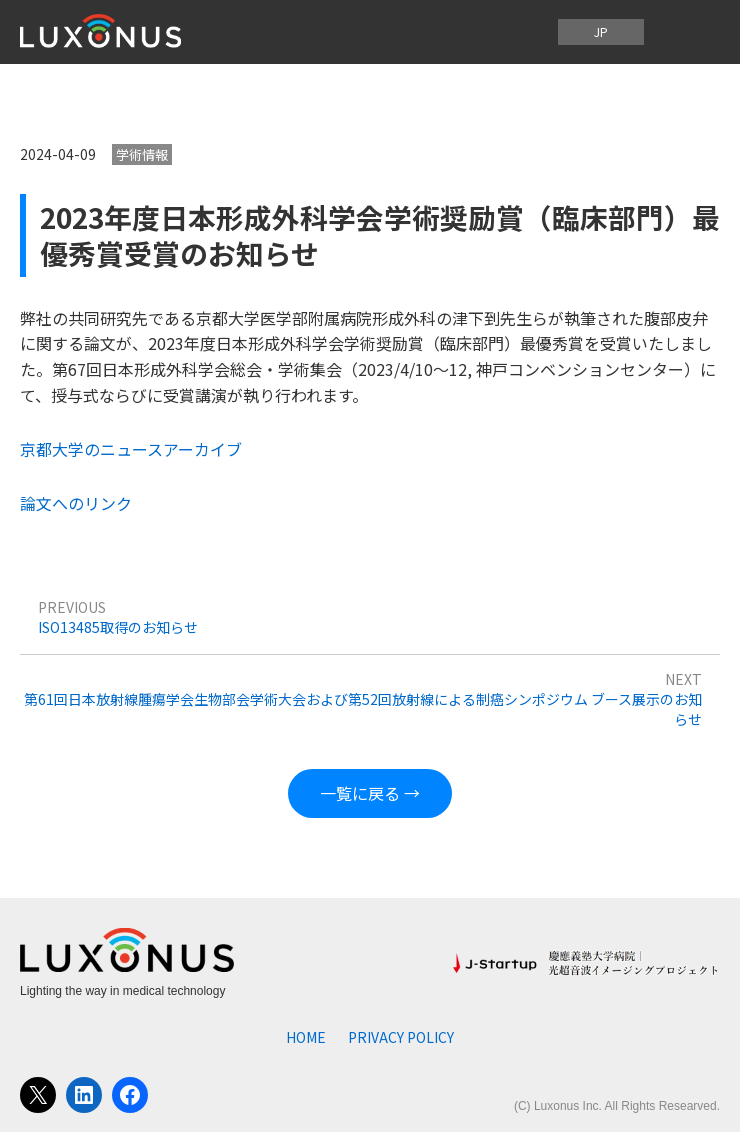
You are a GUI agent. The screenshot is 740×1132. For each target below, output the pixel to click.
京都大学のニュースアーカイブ (131, 449)
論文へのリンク (76, 503)
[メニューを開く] (688, 32)
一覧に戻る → (370, 793)
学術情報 (142, 154)
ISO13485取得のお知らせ (118, 627)
